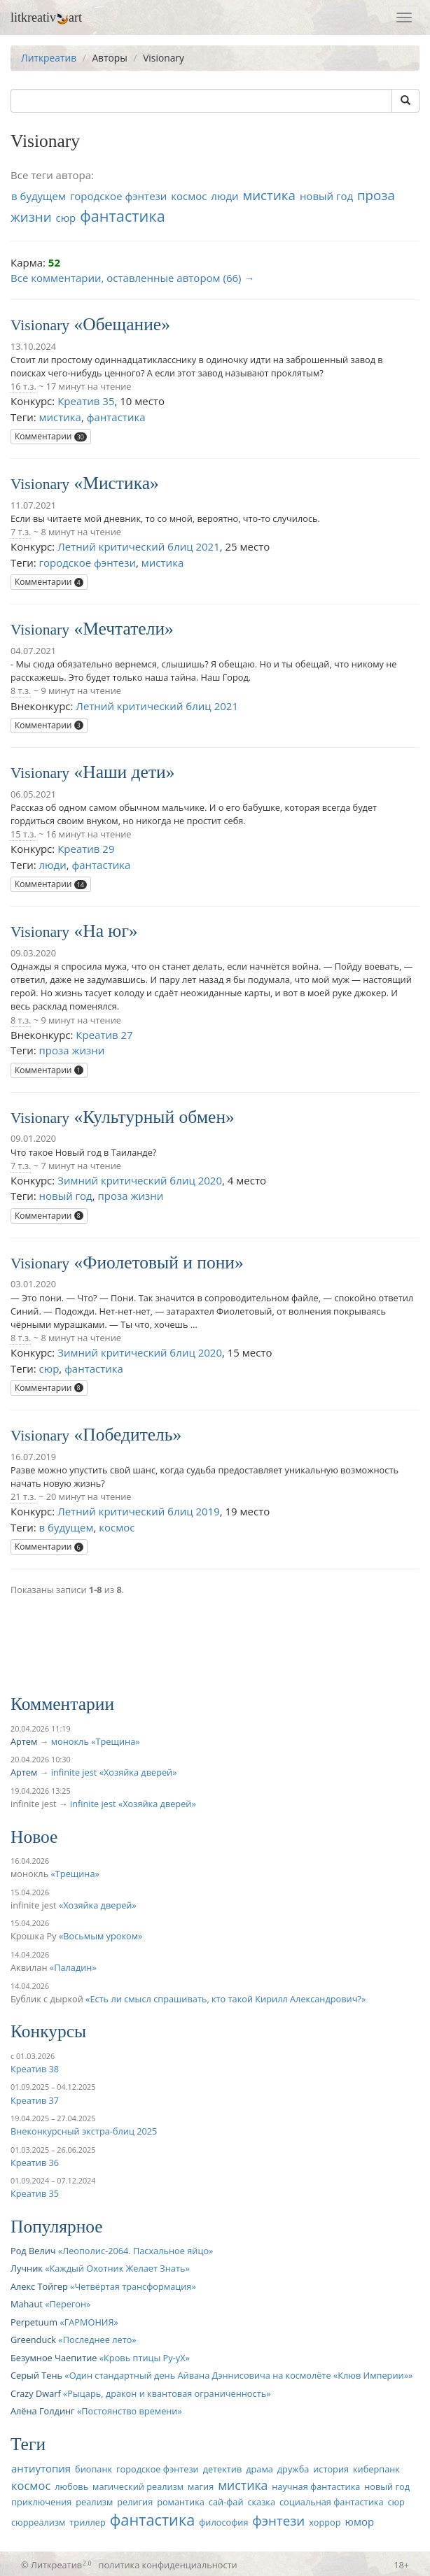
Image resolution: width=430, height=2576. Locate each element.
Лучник (27, 2268)
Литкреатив (48, 57)
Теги (28, 2444)
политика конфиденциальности (168, 2565)
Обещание (122, 324)
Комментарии (51, 436)
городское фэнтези (118, 196)
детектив (222, 2469)
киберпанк (376, 2469)
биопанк (93, 2469)
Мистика (116, 483)
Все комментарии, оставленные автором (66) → (132, 278)
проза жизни (72, 1050)
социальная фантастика (331, 2502)
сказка (261, 2502)
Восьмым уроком (100, 1936)
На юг (106, 931)
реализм (94, 2502)
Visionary (40, 325)
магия (201, 2486)
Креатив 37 (35, 2100)
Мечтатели (124, 628)
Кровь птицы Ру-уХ (144, 2357)
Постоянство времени (129, 2411)
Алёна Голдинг (43, 2411)
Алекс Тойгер (39, 2286)
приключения (41, 2502)
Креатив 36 (35, 2162)
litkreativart (46, 17)
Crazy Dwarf (36, 2393)
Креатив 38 (35, 2068)
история (331, 2469)
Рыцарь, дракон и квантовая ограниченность (166, 2393)
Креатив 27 (104, 1035)
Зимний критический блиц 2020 (139, 1180)
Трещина (75, 1873)
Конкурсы (48, 2031)
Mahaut (27, 2304)
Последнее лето (97, 2339)
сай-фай (226, 2502)
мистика (269, 195)
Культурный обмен (154, 1117)
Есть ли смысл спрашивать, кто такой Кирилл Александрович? (225, 1999)
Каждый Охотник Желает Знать (118, 2268)
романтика (180, 2502)
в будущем (38, 196)
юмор (359, 2521)
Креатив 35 (85, 401)
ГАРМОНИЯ (89, 2322)
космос (189, 196)
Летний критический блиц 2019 (138, 1511)
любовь (71, 2486)
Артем (24, 1741)
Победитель (127, 1434)
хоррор (324, 2522)
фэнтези (278, 2520)
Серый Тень (36, 2375)
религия (135, 2502)
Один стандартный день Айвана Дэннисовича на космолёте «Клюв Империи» (238, 2375)
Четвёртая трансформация (132, 2286)
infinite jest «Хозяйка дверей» (114, 1772)
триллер (87, 2522)
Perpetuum (34, 2322)
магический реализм (137, 2486)
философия (223, 2522)
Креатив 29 (85, 849)
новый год (326, 196)
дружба (293, 2469)
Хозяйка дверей (97, 1905)
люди (224, 196)
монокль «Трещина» (95, 1741)
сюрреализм (38, 2522)
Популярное (57, 2226)
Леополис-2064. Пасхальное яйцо (135, 2250)
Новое (34, 1837)
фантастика (122, 216)
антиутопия (41, 2468)
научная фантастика (316, 2486)
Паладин (73, 1967)
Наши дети (124, 772)
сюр (65, 218)
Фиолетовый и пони (159, 1262)
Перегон (67, 2304)
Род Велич (33, 2250)
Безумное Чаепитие (54, 2357)
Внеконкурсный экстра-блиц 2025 (84, 2131)
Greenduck (33, 2339)
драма (259, 2469)
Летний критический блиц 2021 (138, 546)
